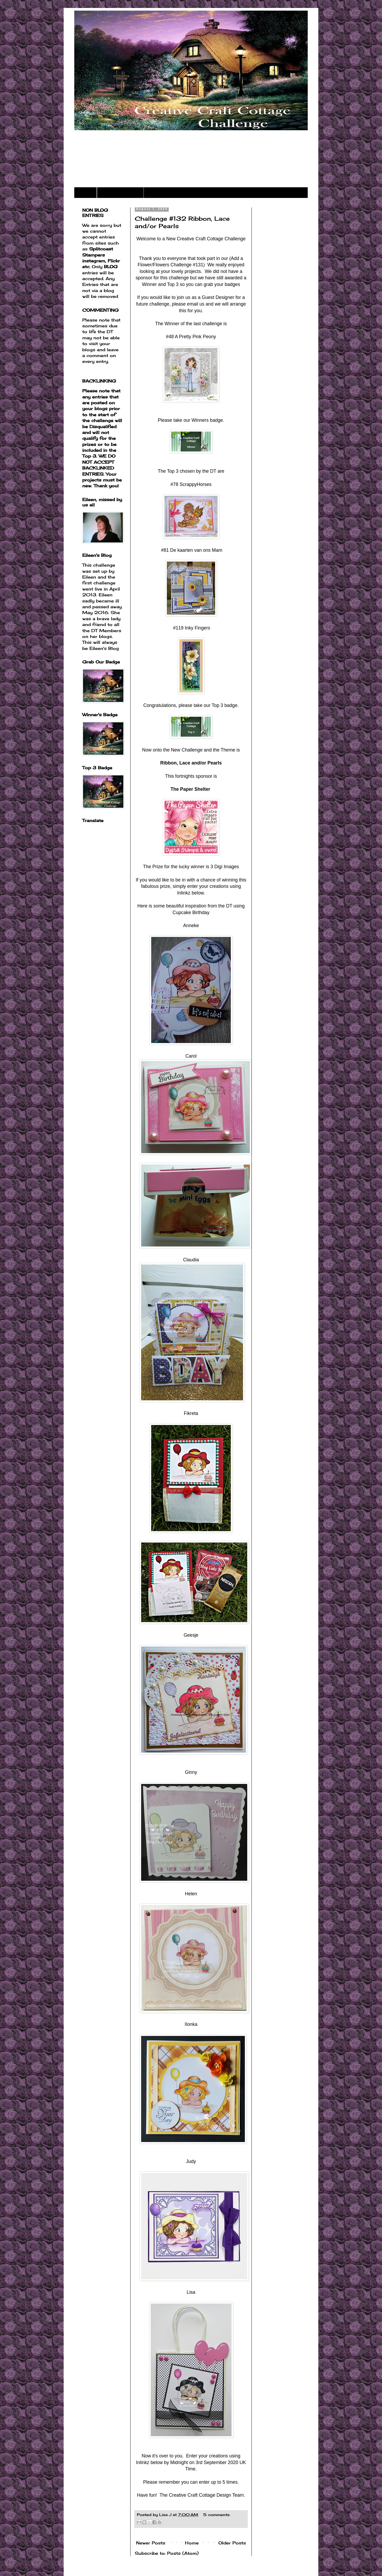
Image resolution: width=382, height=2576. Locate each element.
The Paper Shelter (190, 789)
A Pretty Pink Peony (195, 336)
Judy (191, 2161)
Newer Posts (150, 2542)
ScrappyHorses (195, 484)
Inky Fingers (197, 628)
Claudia (191, 1259)
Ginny (191, 1772)
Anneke (191, 925)
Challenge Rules (120, 192)
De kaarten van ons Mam (196, 550)
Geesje (191, 1635)
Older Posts (232, 2542)
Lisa (191, 2292)
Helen (191, 1893)
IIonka (191, 2024)
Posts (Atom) (183, 2553)
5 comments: (216, 2514)
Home (85, 192)
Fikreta (191, 1413)
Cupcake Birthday (191, 912)
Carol (191, 1056)
